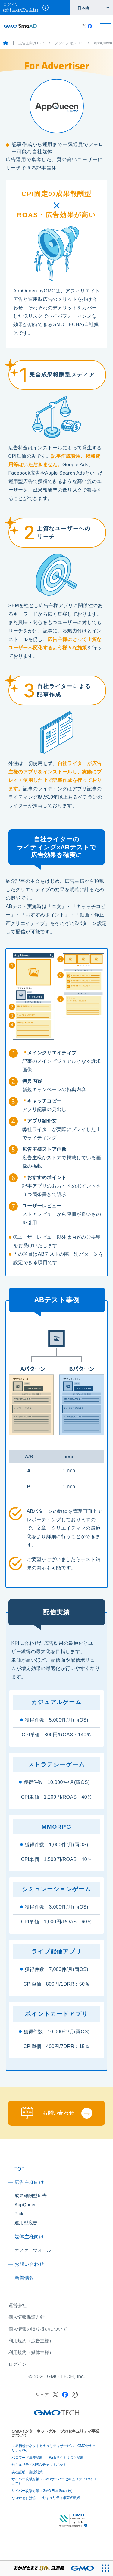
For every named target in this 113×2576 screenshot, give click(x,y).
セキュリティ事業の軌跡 (61, 2498)
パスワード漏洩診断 (27, 2458)
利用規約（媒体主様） (31, 2352)
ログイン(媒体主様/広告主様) (26, 7)
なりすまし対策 (23, 2498)
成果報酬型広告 (30, 2195)
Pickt (19, 2213)
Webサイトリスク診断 (66, 2458)
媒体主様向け (29, 2236)
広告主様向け (29, 2182)
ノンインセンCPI (69, 43)
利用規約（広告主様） (31, 2340)
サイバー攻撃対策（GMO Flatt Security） (42, 2491)
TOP (19, 2169)
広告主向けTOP (31, 43)
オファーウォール (32, 2250)
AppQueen (25, 2204)
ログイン (17, 2364)
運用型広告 (26, 2222)
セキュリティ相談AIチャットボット (39, 2464)
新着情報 (24, 2278)
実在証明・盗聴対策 (27, 2472)
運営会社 (17, 2305)
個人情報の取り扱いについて (37, 2328)
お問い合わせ (29, 2264)
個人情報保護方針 (26, 2317)
